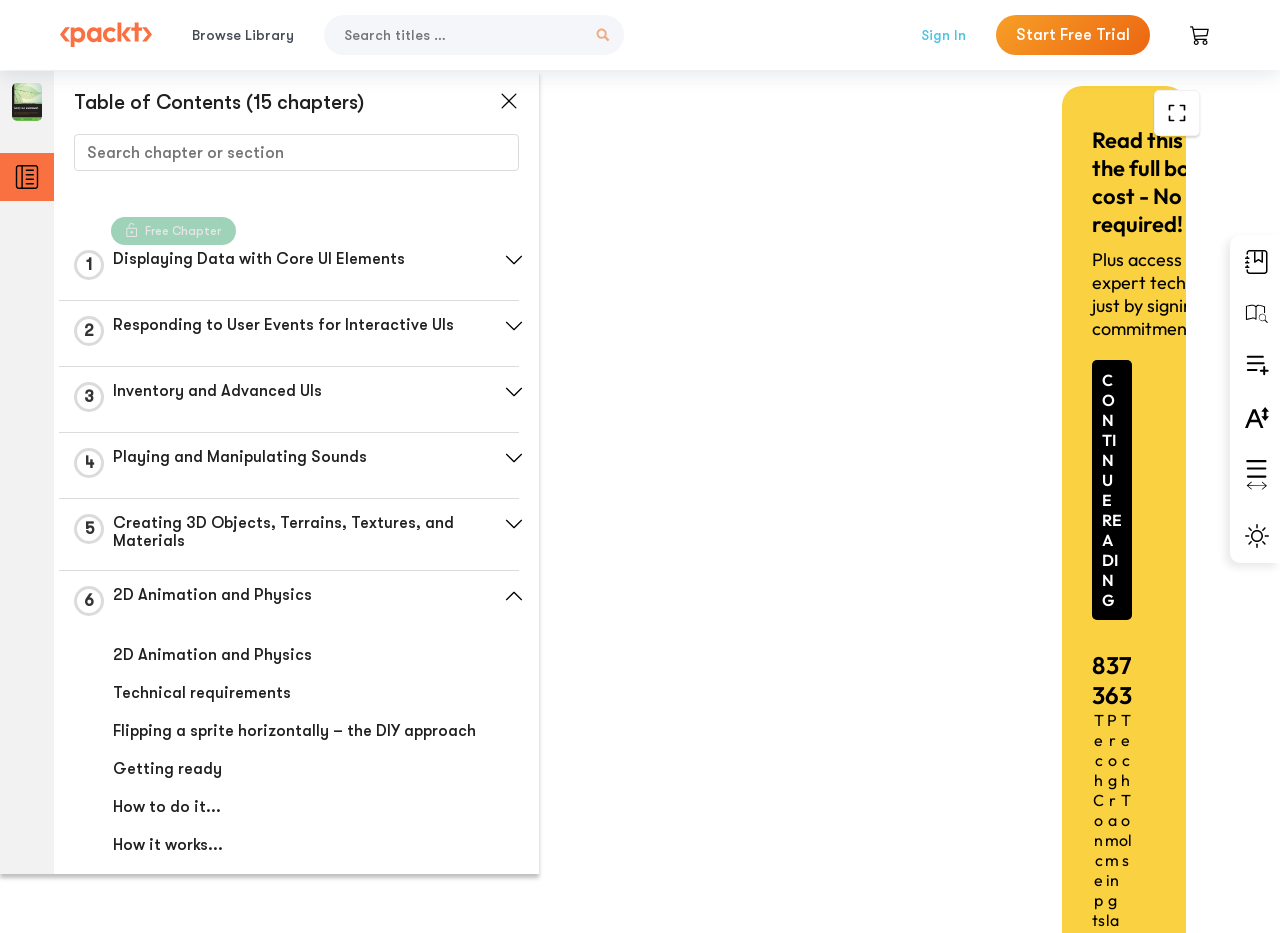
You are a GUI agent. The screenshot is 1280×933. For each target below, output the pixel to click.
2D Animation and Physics (211, 661)
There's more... (168, 907)
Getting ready (166, 793)
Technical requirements (201, 699)
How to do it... (166, 831)
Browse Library (243, 35)
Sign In (943, 35)
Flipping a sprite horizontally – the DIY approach (255, 746)
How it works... (167, 869)
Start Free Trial (1073, 35)
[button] (475, 260)
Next (1078, 784)
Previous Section (655, 783)
